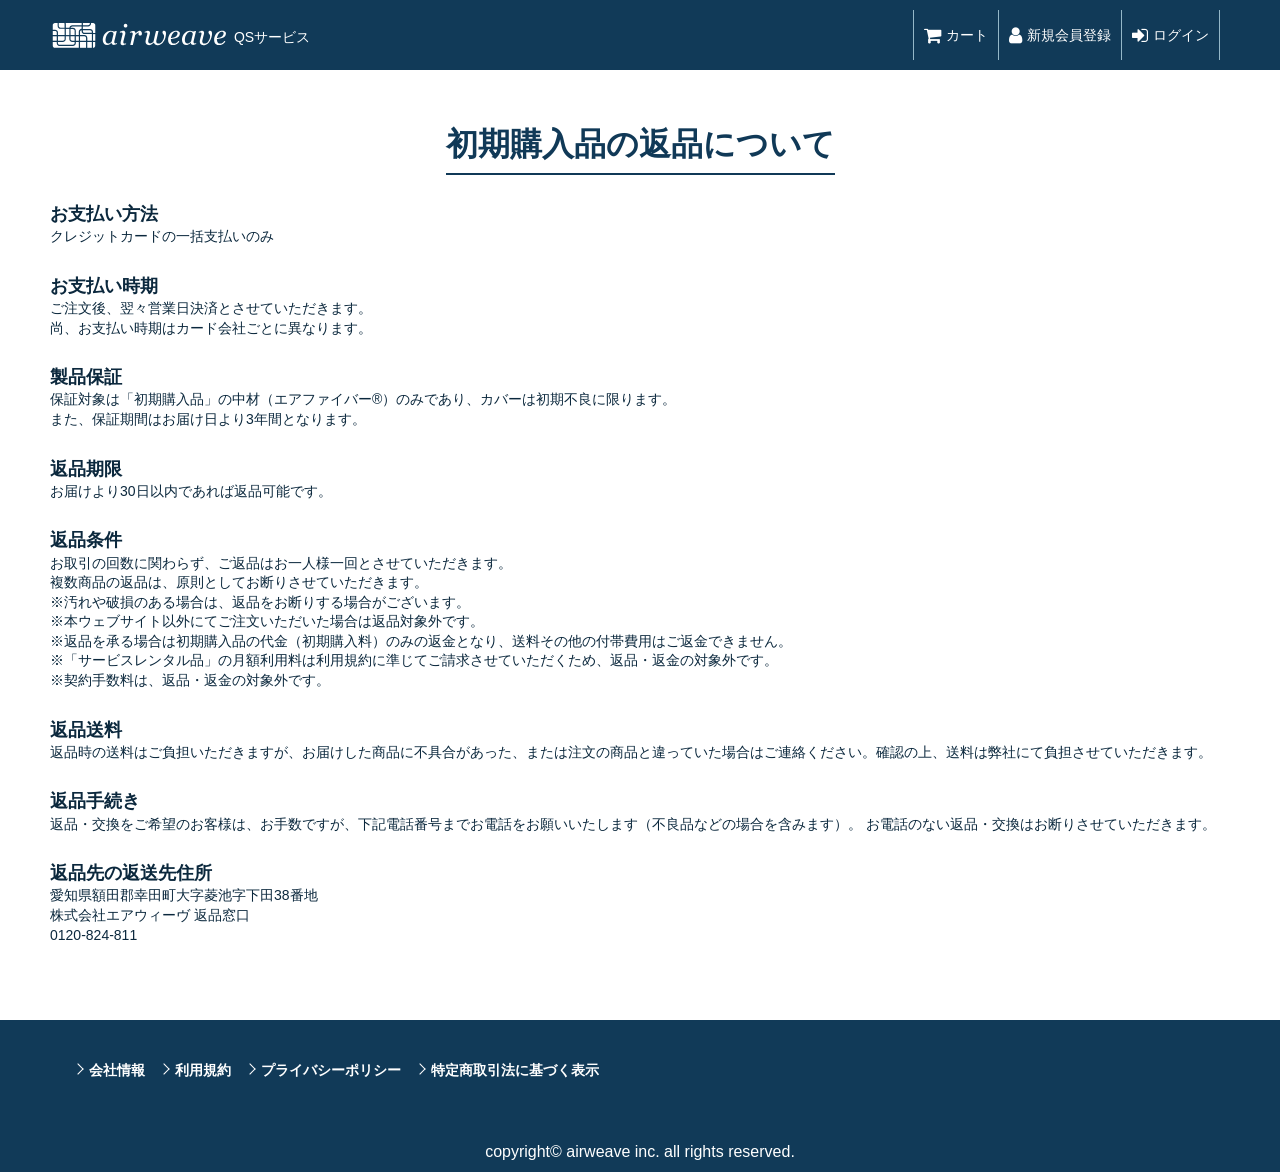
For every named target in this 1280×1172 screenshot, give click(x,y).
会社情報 (117, 1070)
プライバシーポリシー (331, 1070)
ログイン (1170, 35)
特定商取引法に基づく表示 (515, 1070)
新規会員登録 (1060, 35)
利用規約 (203, 1070)
